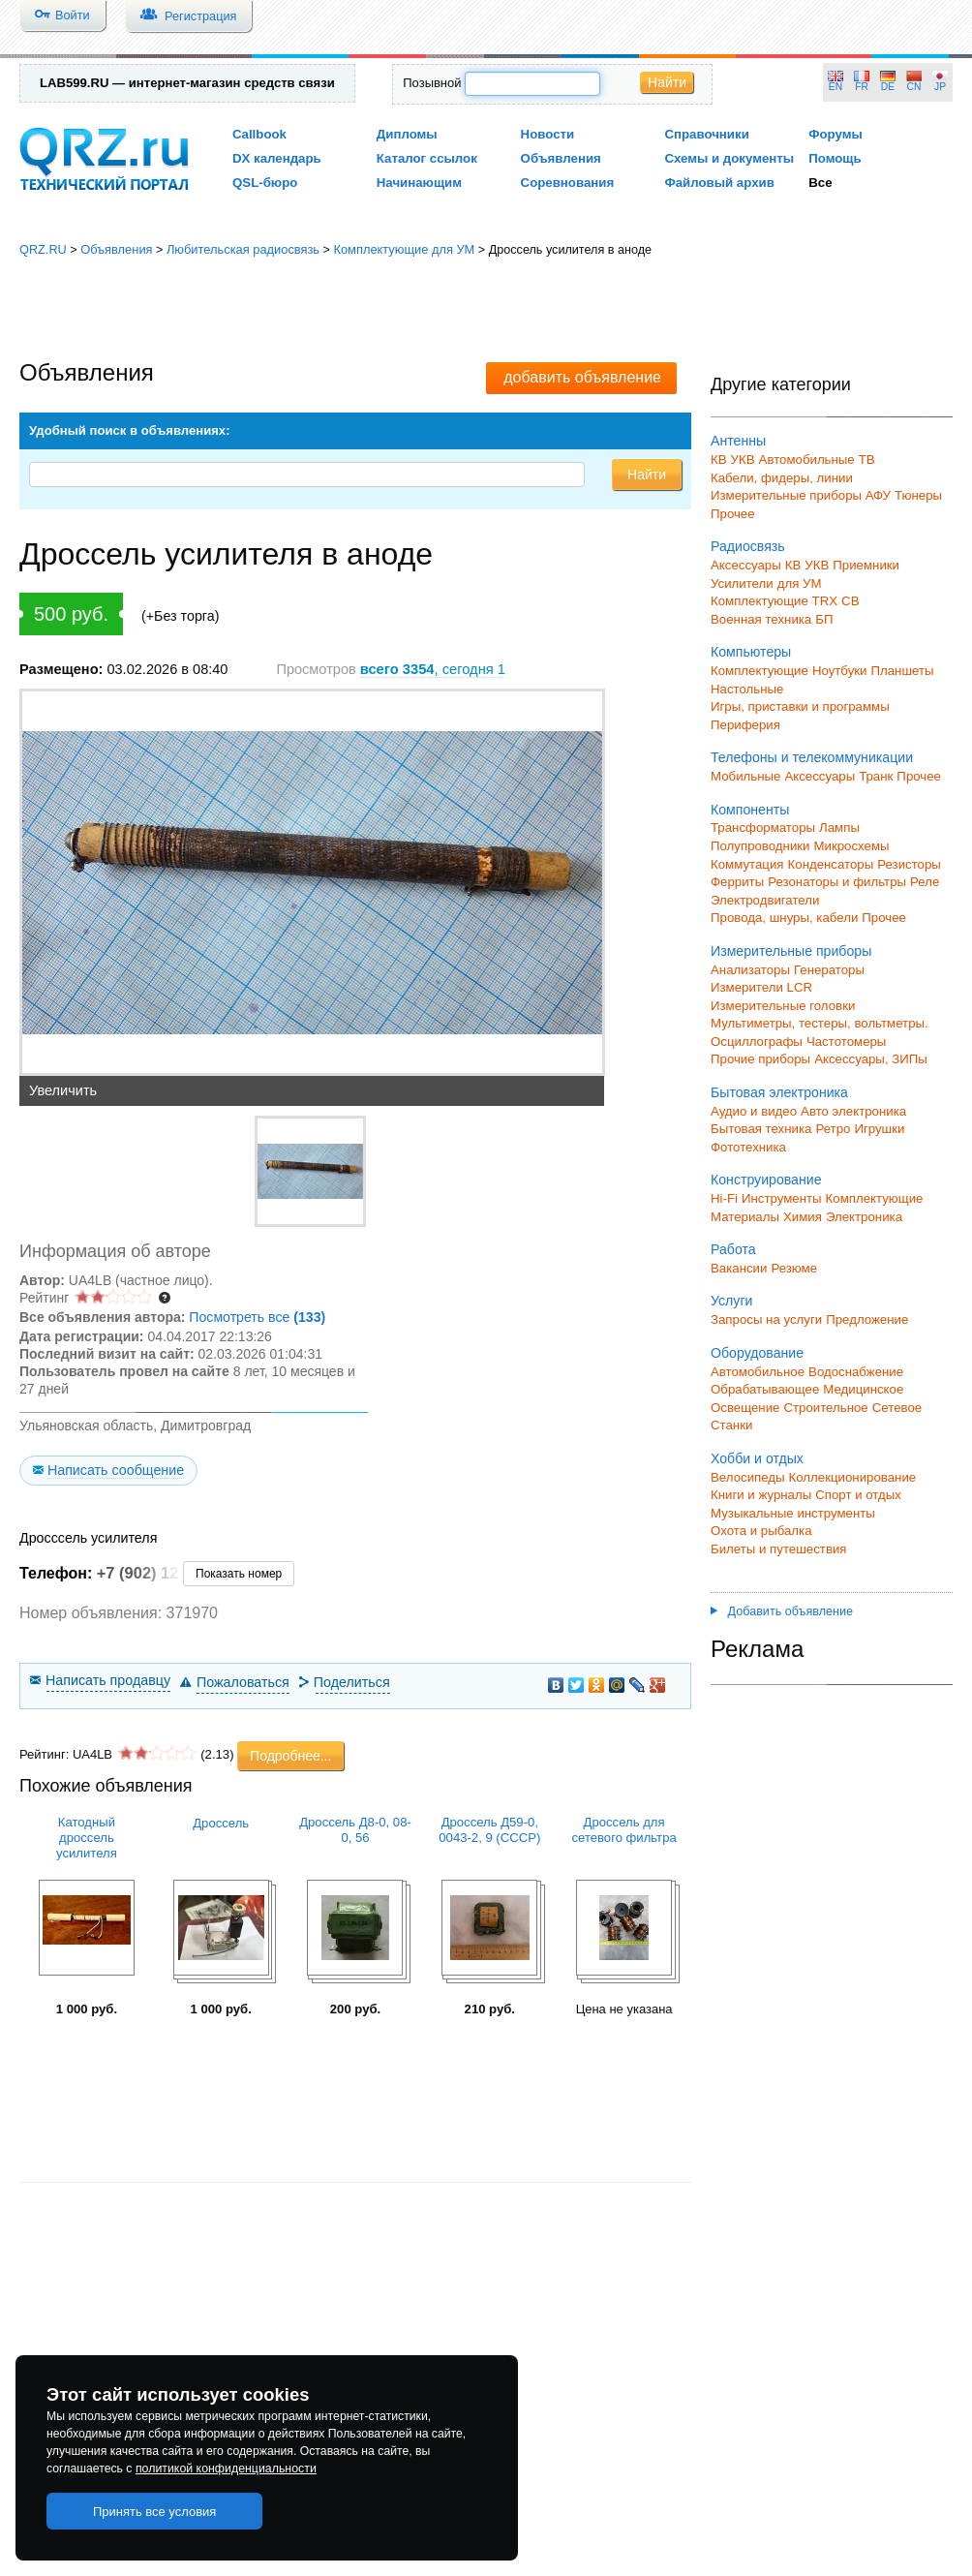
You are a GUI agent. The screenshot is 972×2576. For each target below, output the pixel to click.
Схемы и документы (729, 158)
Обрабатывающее (765, 1389)
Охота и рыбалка (761, 1530)
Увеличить (63, 1090)
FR (861, 86)
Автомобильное (758, 1372)
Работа (733, 1249)
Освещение (745, 1407)
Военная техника (761, 619)
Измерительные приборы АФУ (801, 495)
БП (824, 619)
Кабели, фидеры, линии (782, 478)
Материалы (745, 1217)
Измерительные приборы (791, 951)
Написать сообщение (115, 1470)
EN (835, 86)
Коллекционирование (853, 1477)
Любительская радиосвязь (243, 249)
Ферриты (737, 881)
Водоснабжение (855, 1372)
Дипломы (407, 134)
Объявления (561, 158)
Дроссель (221, 1823)
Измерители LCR (761, 987)
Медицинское (863, 1389)
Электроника (864, 1217)
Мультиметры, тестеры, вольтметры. (819, 1023)
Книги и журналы (761, 1494)
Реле (924, 881)
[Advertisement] (486, 310)
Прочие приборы (760, 1059)
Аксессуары (746, 565)
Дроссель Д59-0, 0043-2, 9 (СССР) (489, 1830)
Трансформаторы (763, 827)
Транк (876, 776)
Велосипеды (748, 1477)
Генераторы (829, 970)
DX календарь (276, 158)
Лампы (839, 827)
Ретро (832, 1128)
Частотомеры (846, 1041)
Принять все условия (155, 2511)
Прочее (733, 513)
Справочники (706, 134)
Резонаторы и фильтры (837, 881)
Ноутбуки (839, 670)
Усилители (742, 583)
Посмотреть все (257, 1317)
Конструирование (766, 1179)
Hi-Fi (724, 1198)
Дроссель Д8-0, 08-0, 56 (355, 1830)
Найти (667, 82)
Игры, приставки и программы (800, 706)
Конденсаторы (831, 864)
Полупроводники (760, 846)
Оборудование (757, 1353)
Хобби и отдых (757, 1458)
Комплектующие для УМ (403, 249)
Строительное (825, 1407)
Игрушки (879, 1128)
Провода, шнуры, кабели (784, 917)
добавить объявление (582, 377)
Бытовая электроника (779, 1092)
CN (914, 86)
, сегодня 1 (432, 669)
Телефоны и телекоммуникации (812, 757)
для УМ (799, 583)
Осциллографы (757, 1041)
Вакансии (739, 1268)
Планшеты (901, 670)
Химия (802, 1217)
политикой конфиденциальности (226, 2468)
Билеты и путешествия (779, 1549)
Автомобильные (807, 459)
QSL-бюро (264, 182)
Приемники (866, 565)
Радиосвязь (748, 546)
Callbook (259, 134)
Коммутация (747, 864)
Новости (548, 134)
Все (820, 182)
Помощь (835, 158)
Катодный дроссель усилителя (86, 1837)
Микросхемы (852, 846)
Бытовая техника (761, 1128)
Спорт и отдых (858, 1494)
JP (940, 86)
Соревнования (568, 182)
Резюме (794, 1268)
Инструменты (782, 1198)
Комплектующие (759, 670)
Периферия (745, 725)
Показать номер (239, 1573)
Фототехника (748, 1147)
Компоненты (750, 809)
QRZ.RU (43, 249)
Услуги (731, 1300)
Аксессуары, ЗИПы (870, 1059)
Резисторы (909, 864)
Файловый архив (719, 182)
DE (888, 86)
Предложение (867, 1319)
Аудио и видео (754, 1111)
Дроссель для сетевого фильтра (623, 1830)
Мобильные (745, 776)
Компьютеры (751, 651)
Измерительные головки (783, 1005)
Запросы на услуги (766, 1319)
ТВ (867, 459)
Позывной (432, 83)
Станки (731, 1425)
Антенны (738, 440)
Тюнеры (918, 495)
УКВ (743, 459)
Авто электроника (853, 1111)
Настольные (747, 689)
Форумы (835, 134)
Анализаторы (750, 970)
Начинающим (419, 182)
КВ (719, 459)
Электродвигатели (765, 900)
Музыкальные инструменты (793, 1513)
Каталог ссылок (427, 158)
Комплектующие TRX (774, 601)
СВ (850, 601)
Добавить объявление (782, 1611)
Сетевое (897, 1407)
